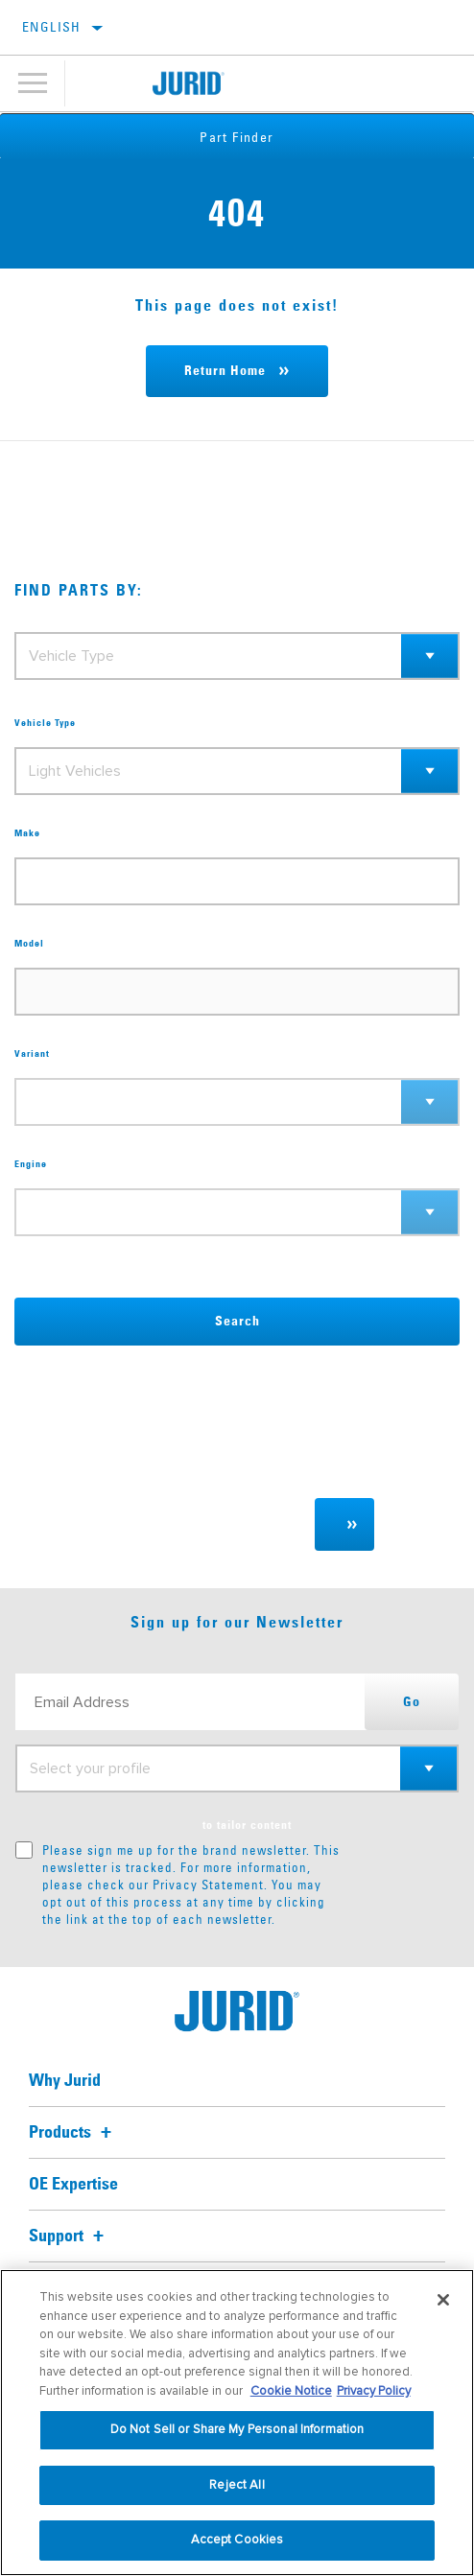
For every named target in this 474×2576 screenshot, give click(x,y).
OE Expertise (73, 2184)
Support (69, 2236)
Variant (32, 1054)
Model (29, 943)
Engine (30, 1164)
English (52, 26)
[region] (237, 2422)
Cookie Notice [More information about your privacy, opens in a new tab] (291, 2391)
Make (27, 833)
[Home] (188, 83)
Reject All (236, 2485)
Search (237, 1321)
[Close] (443, 2300)
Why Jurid (65, 2081)
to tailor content (247, 1826)
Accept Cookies (237, 2539)
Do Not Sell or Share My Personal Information (237, 2429)
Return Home (225, 371)
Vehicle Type (45, 723)
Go (411, 1702)
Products (73, 2133)
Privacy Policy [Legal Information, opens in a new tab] (374, 2391)
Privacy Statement (208, 1884)
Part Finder (236, 137)
